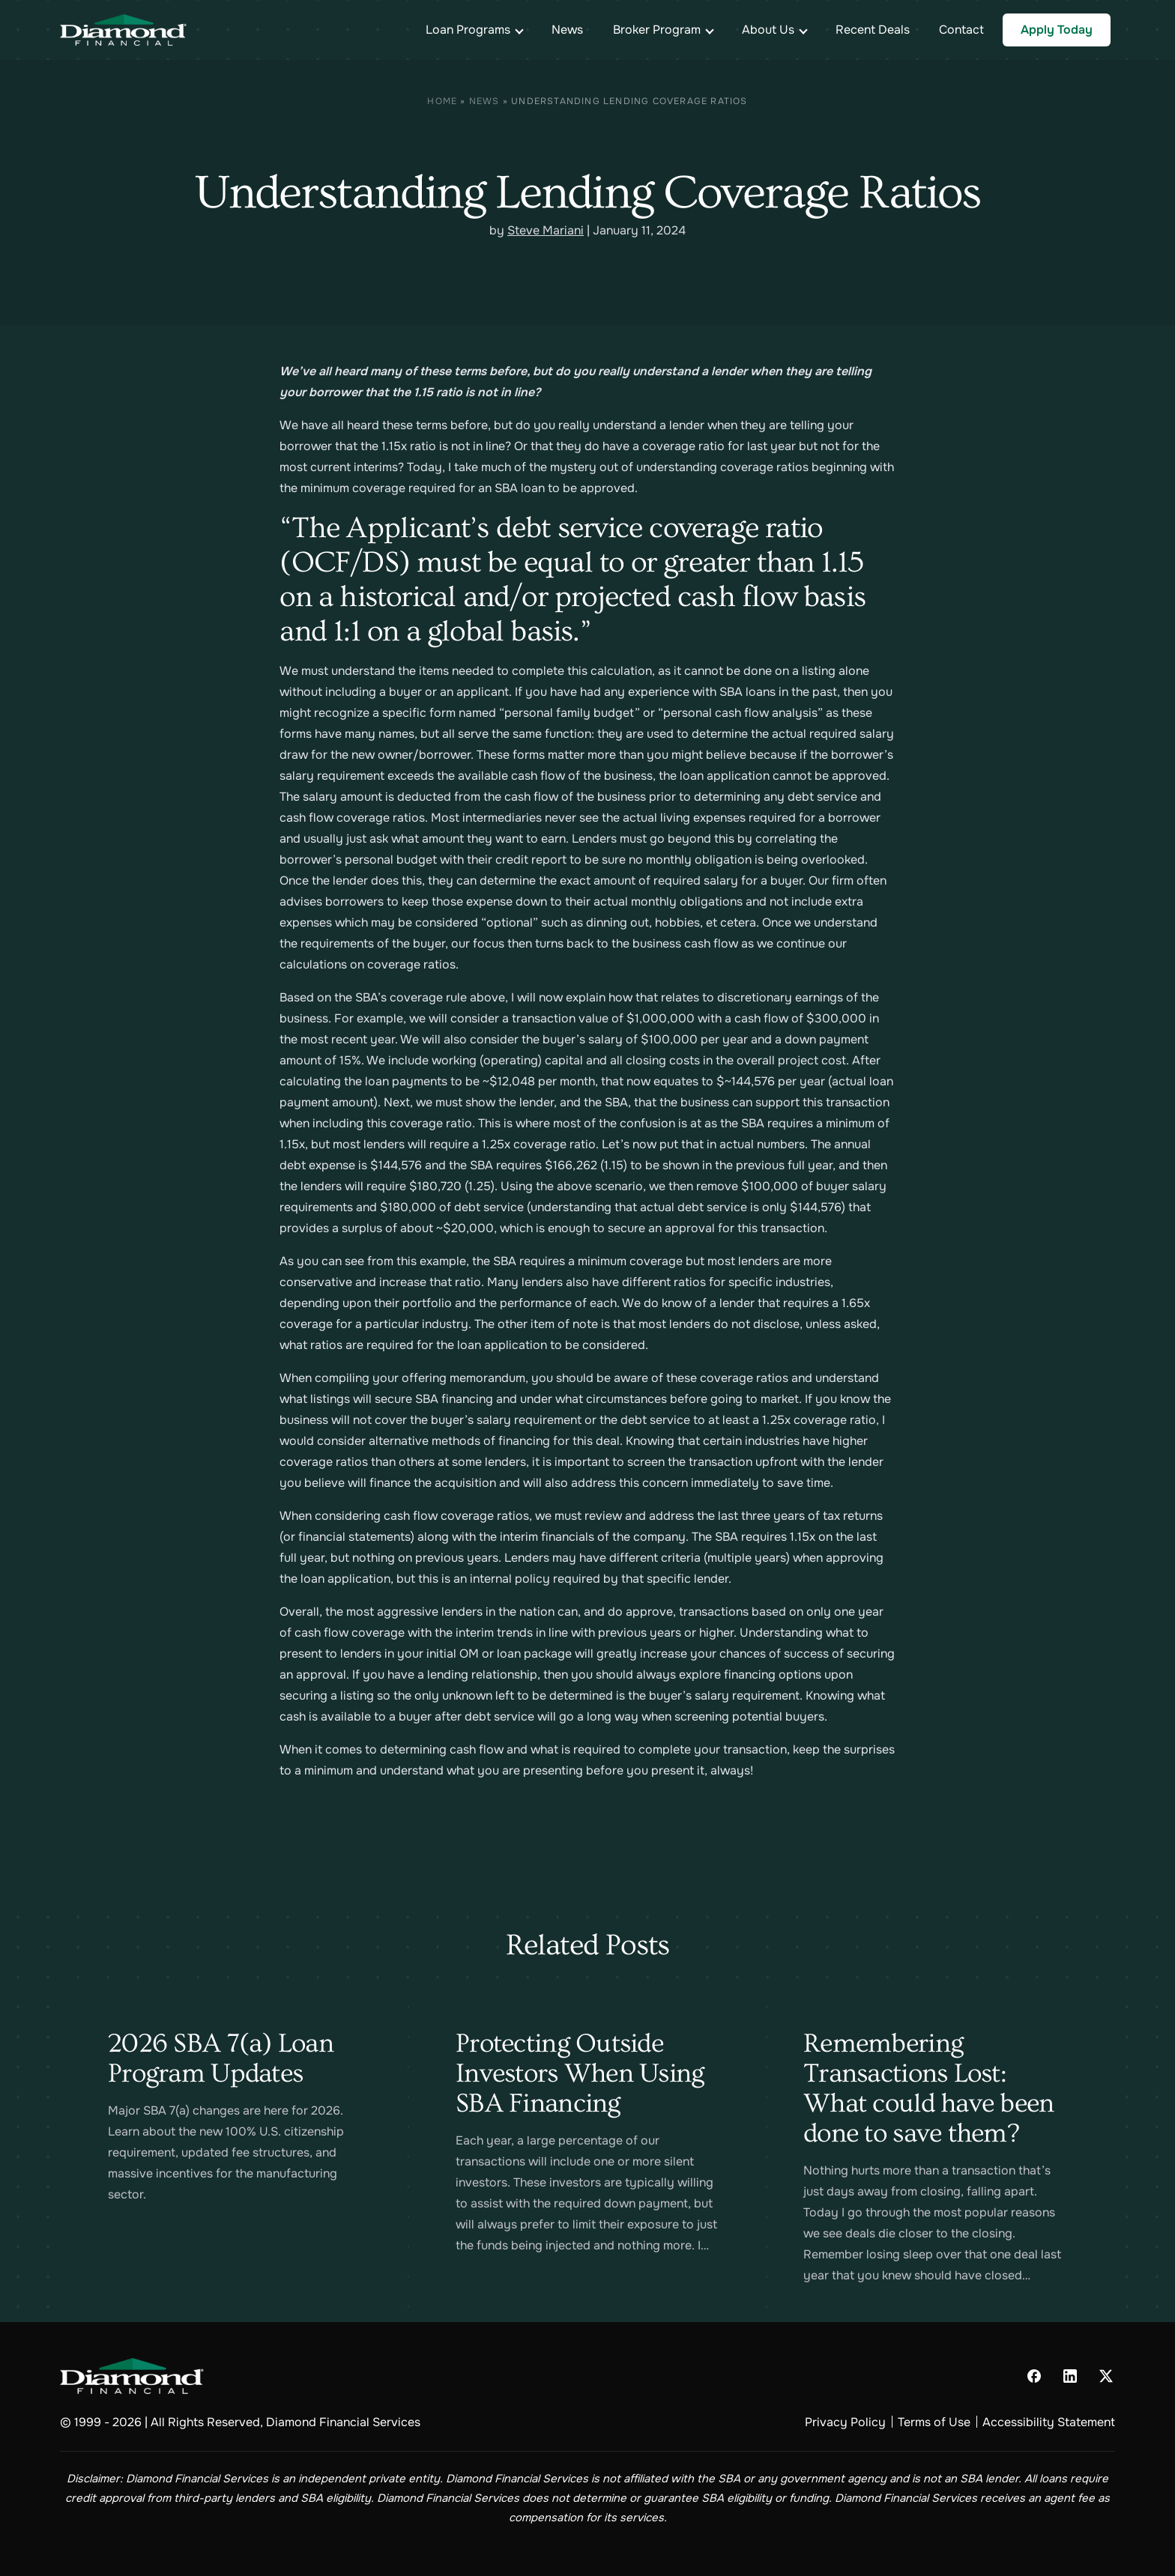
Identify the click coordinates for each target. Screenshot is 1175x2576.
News (567, 29)
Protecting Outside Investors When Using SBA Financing (580, 2073)
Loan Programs (468, 29)
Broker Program (657, 29)
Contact (961, 29)
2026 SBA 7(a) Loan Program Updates (220, 2058)
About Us (768, 29)
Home (442, 101)
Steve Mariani (545, 230)
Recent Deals (873, 29)
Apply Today (1057, 29)
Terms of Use (934, 2422)
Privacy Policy (845, 2422)
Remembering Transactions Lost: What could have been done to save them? (928, 2088)
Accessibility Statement (1048, 2422)
